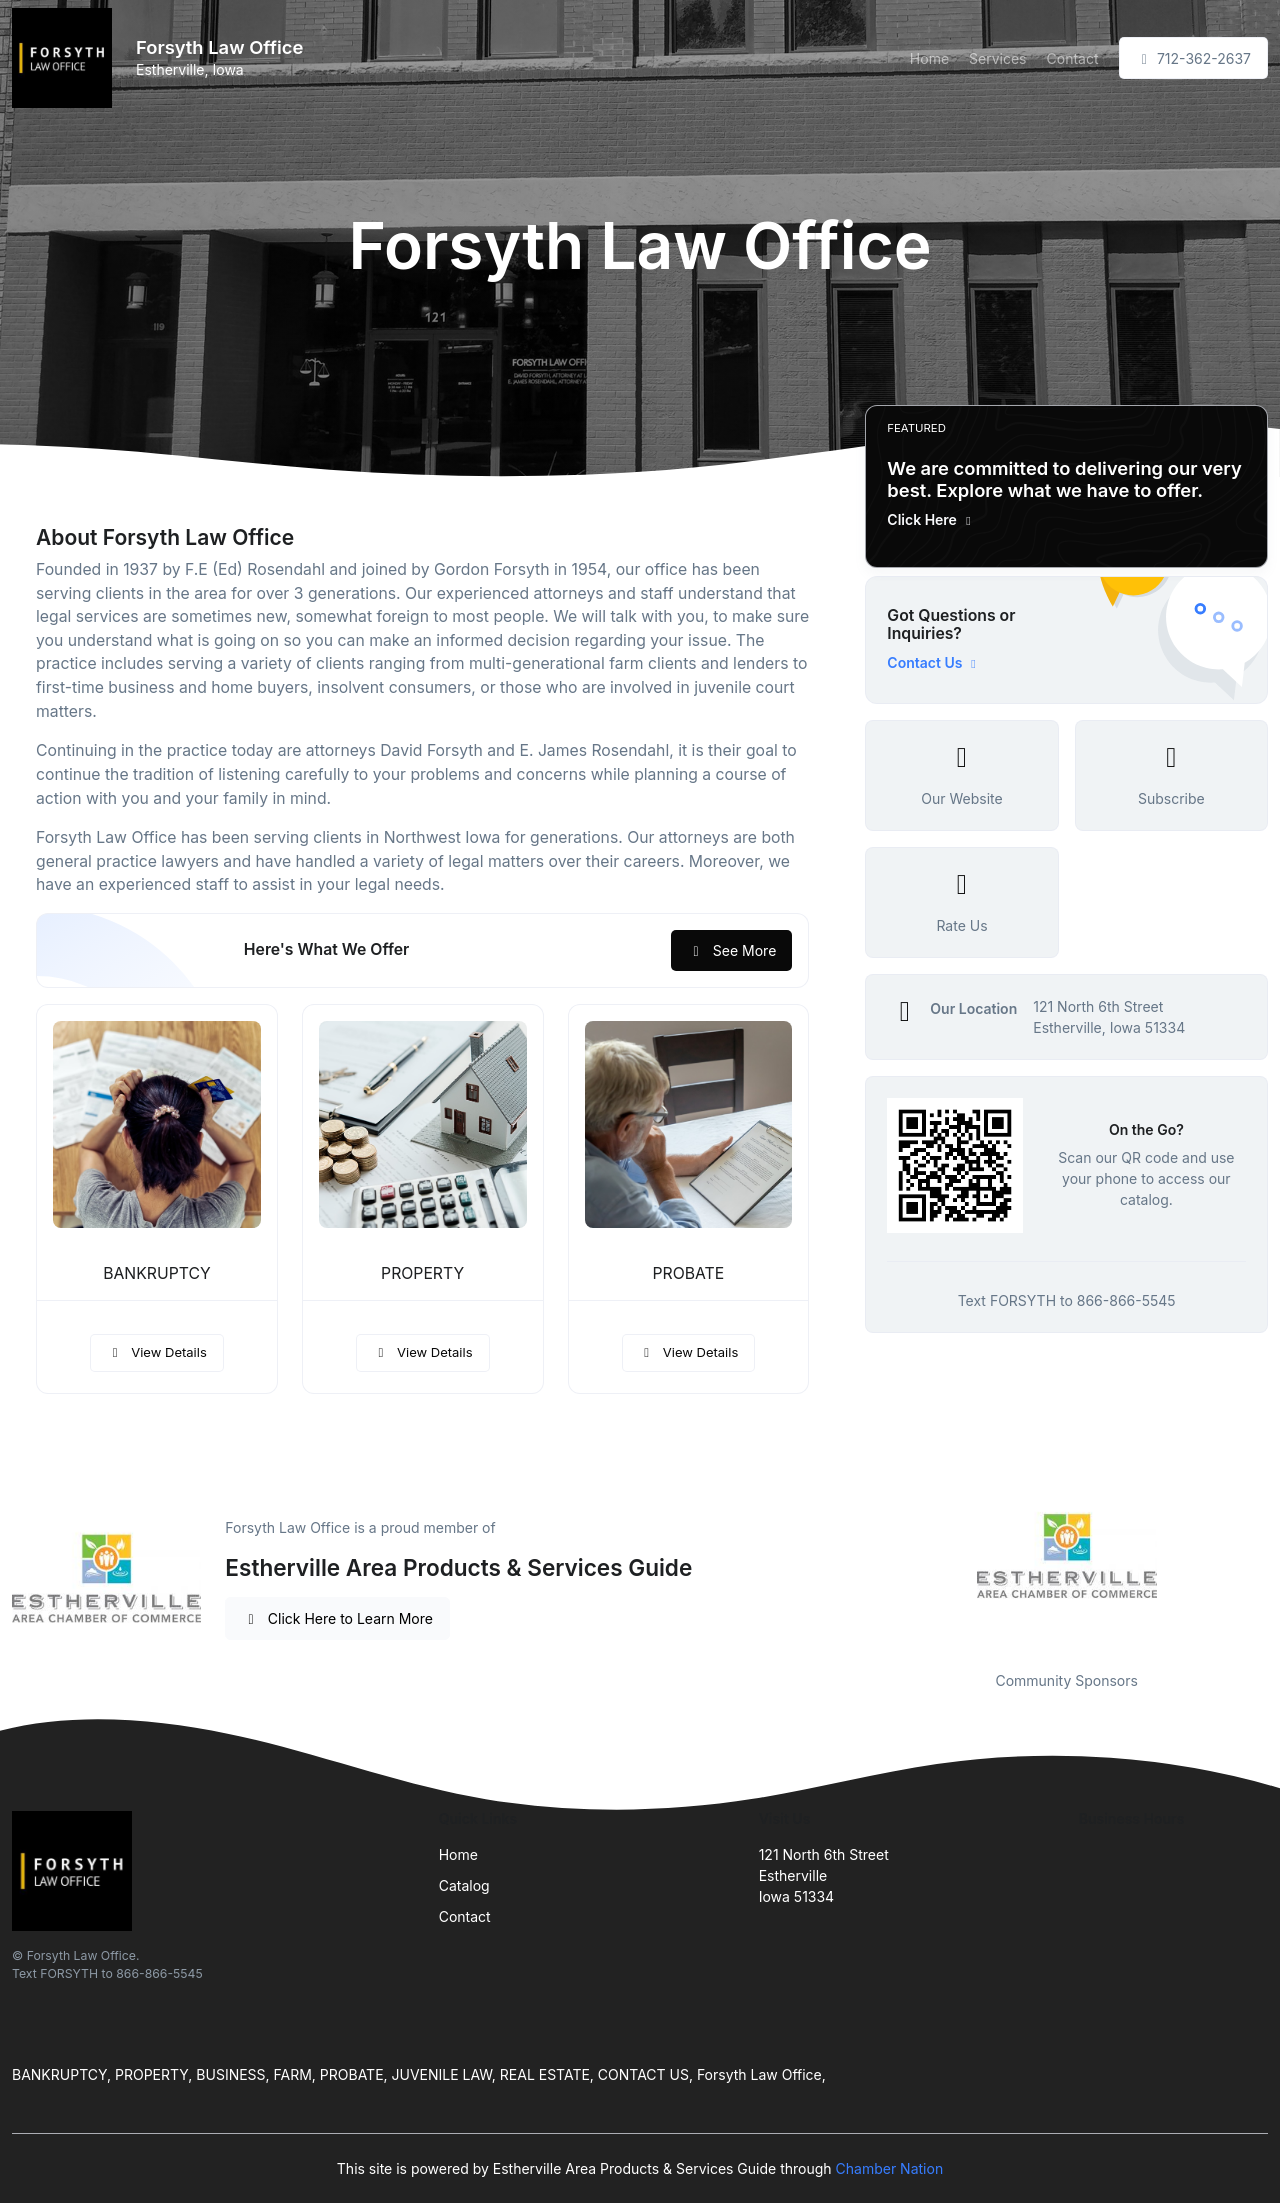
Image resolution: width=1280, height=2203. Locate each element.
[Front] (66, 58)
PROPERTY (422, 1273)
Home (929, 58)
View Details (157, 1352)
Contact (1073, 58)
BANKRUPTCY (156, 1273)
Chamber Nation (890, 2168)
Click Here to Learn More (337, 1618)
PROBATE (689, 1273)
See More (731, 950)
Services (997, 58)
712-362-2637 (1194, 58)
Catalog (464, 1885)
